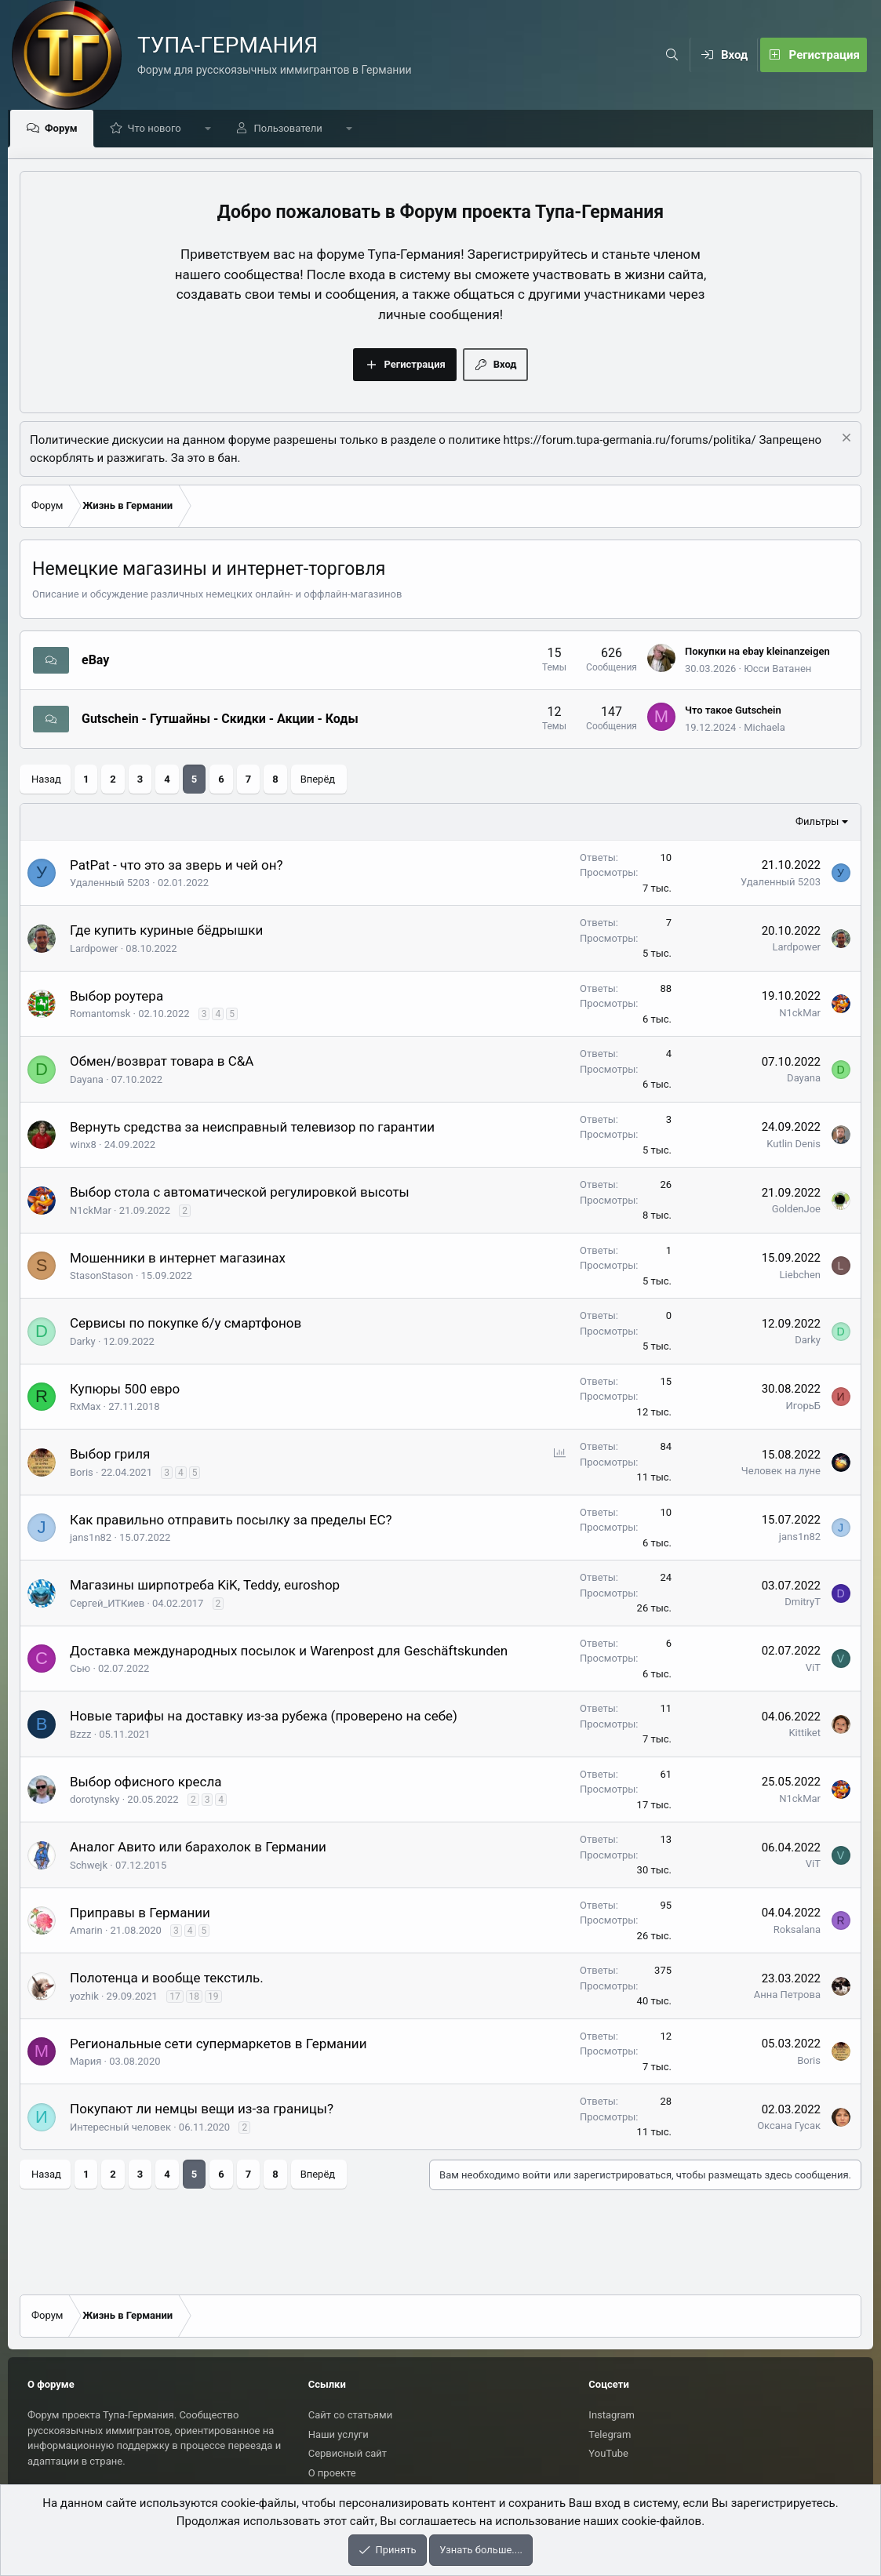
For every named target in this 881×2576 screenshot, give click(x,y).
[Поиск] (672, 55)
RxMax (85, 1407)
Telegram (609, 2434)
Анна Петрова (787, 1995)
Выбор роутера (116, 997)
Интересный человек (120, 2128)
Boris (81, 1473)
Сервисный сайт (347, 2453)
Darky (83, 1342)
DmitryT (803, 1602)
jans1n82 (90, 1538)
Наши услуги (338, 2434)
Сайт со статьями (350, 2415)
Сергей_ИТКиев (107, 1604)
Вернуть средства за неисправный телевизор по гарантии (252, 1127)
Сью (80, 1669)
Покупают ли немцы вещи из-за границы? (201, 2109)
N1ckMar (800, 1013)
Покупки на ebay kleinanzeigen (757, 652)
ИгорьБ (803, 1406)
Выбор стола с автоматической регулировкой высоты (240, 1193)
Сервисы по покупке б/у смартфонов (185, 1324)
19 (213, 1997)
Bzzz (80, 1735)
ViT (813, 1668)
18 (194, 1997)
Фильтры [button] (817, 822)
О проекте (332, 2473)
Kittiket (804, 1733)
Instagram (611, 2415)
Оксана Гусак (789, 2126)
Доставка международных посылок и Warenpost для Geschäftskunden (289, 1651)
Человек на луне (781, 1471)
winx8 (83, 1145)
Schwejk (88, 1866)
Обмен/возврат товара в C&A (161, 1062)
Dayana (87, 1080)
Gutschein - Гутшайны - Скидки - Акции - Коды (220, 719)
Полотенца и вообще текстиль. (167, 1978)
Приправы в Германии (140, 1913)
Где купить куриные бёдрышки (166, 931)
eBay (95, 660)
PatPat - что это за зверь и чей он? (176, 866)
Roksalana (797, 1930)
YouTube (608, 2453)
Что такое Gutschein (733, 711)
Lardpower (94, 949)
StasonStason (101, 1276)
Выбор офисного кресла (146, 1782)
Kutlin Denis (793, 1144)
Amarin (86, 1931)
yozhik (84, 1997)
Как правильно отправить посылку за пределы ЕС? (231, 1520)
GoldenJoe (796, 1209)
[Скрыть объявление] (844, 440)
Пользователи (292, 129)
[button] (212, 129)
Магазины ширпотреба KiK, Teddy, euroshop (205, 1585)
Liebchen (800, 1275)
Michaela (764, 728)
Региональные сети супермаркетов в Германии (218, 2044)
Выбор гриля (110, 1454)
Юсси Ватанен (777, 669)
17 (174, 1997)
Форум (65, 129)
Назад (46, 780)
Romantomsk (100, 1014)
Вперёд (318, 780)
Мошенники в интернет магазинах (178, 1258)
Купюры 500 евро (125, 1389)
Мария (85, 2062)
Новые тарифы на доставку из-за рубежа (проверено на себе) (263, 1716)
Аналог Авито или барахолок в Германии (198, 1847)
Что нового (158, 129)
